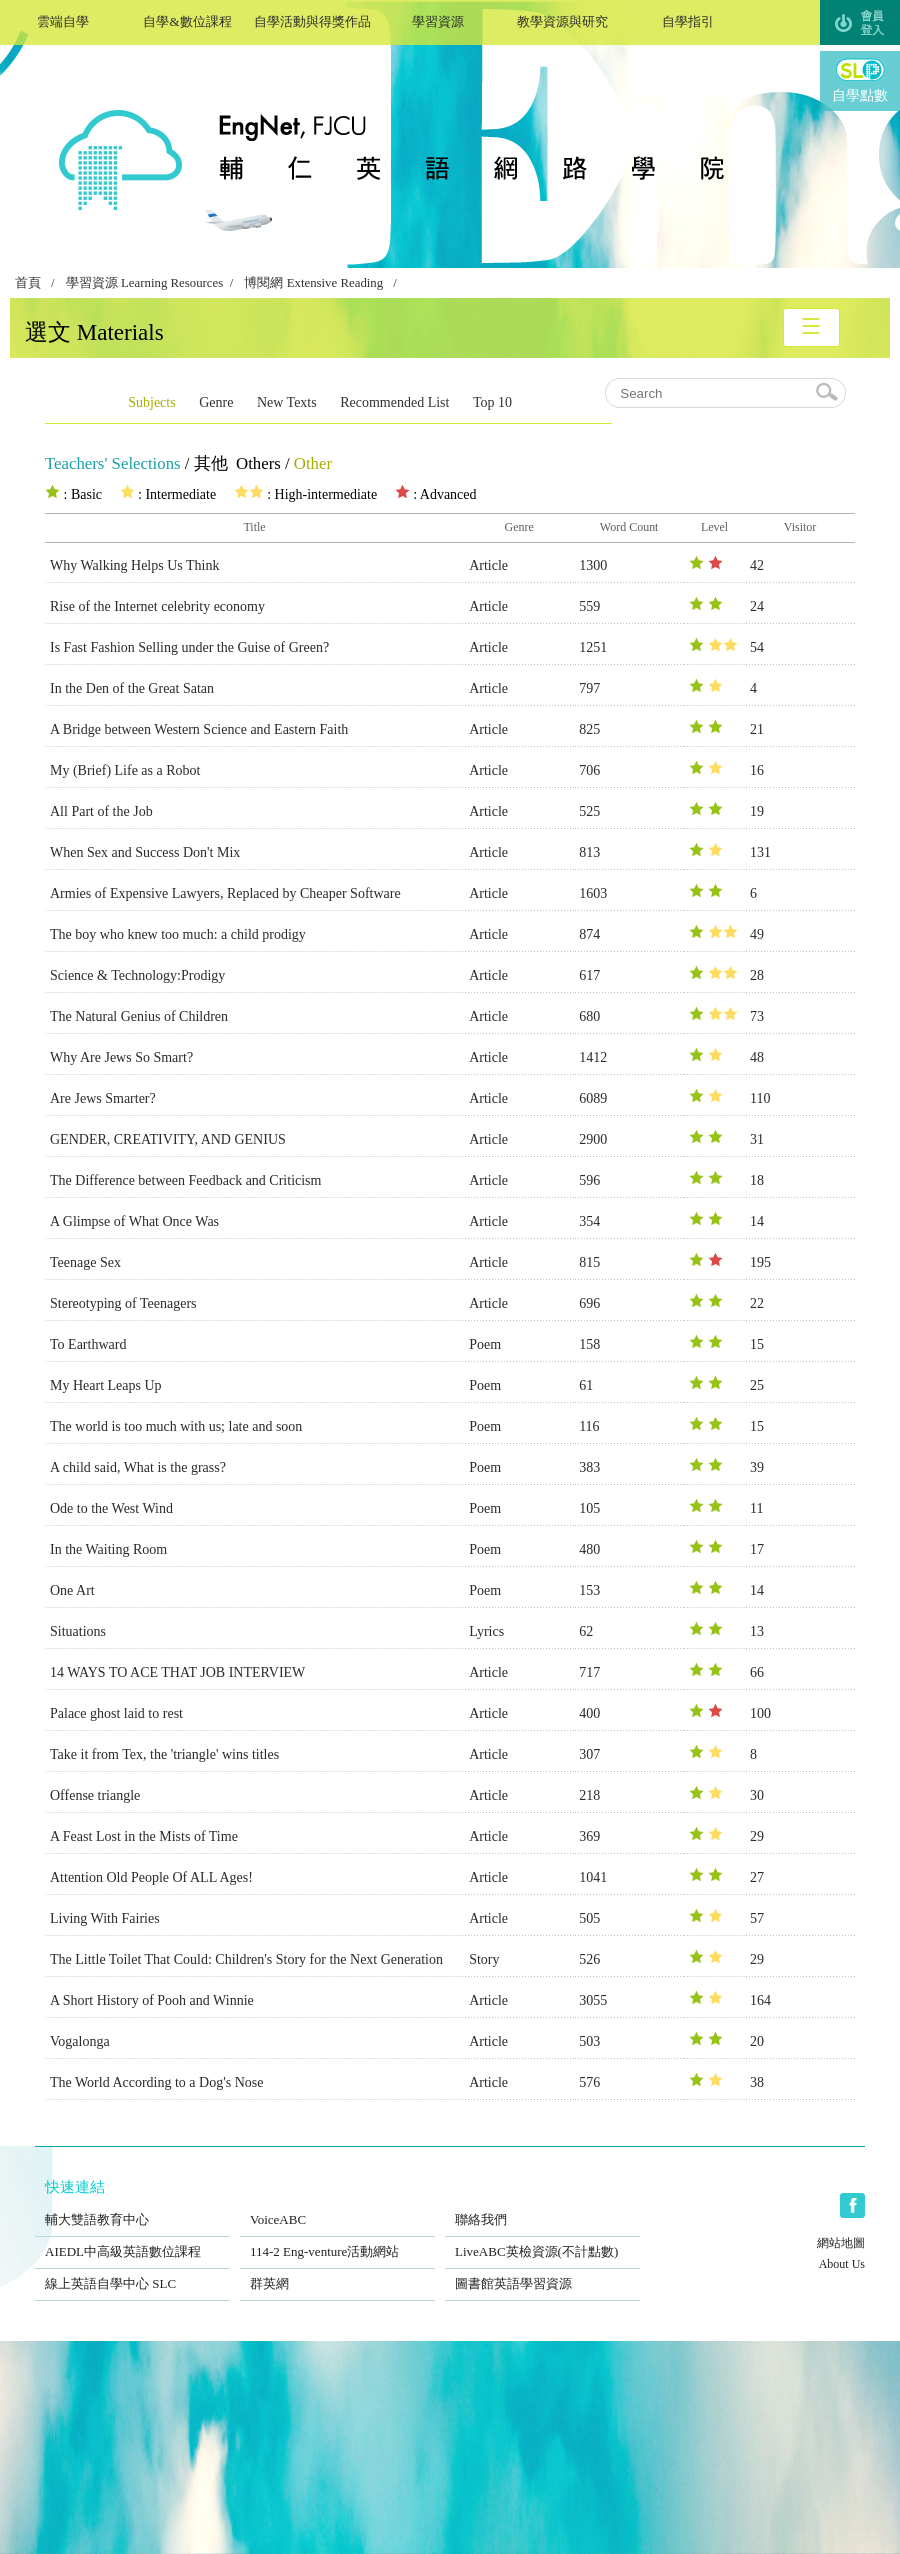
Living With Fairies (105, 1918)
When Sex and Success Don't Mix (145, 852)
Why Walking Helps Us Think (134, 565)
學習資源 (437, 19)
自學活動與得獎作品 (312, 19)
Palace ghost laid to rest (116, 1713)
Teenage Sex (85, 1262)
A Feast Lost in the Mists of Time (144, 1836)
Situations (78, 1631)
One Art (72, 1590)
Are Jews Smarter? (103, 1098)
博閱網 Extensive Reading (313, 283)
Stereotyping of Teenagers (123, 1303)
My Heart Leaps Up (106, 1385)
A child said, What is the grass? (138, 1467)
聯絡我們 (542, 2207)
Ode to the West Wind (111, 1508)
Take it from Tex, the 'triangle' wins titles (164, 1754)
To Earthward (88, 1344)
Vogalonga (80, 2041)
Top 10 (492, 402)
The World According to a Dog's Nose (156, 2082)
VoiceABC (337, 2207)
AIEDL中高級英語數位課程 (132, 2239)
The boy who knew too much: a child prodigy (178, 934)
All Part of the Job (101, 811)
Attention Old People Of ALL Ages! (151, 1877)
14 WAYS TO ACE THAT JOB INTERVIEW (177, 1672)
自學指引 (687, 19)
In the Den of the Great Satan (132, 688)
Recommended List (394, 402)
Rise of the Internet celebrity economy (157, 606)
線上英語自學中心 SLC (132, 2271)
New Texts (287, 402)
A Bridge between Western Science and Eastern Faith (199, 729)
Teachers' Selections (113, 463)
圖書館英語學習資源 (542, 2271)
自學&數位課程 (187, 19)
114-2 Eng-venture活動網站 (337, 2239)
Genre (216, 402)
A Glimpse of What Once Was (134, 1221)
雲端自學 (62, 19)
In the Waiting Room (108, 1549)
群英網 (337, 2271)
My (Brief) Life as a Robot (125, 770)
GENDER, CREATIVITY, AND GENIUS (168, 1139)
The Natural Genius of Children (139, 1016)
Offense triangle (95, 1795)
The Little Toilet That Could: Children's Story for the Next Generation (246, 1959)
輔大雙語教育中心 (132, 2207)
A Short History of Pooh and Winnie (152, 2000)
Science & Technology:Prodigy (137, 975)
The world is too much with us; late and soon (176, 1426)
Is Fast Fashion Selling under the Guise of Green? (189, 647)
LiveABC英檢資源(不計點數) (542, 2239)
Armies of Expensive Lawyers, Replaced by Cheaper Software (225, 893)
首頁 (28, 283)
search (828, 393)
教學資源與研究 (562, 19)
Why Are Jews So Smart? (121, 1057)
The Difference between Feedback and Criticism (185, 1180)
